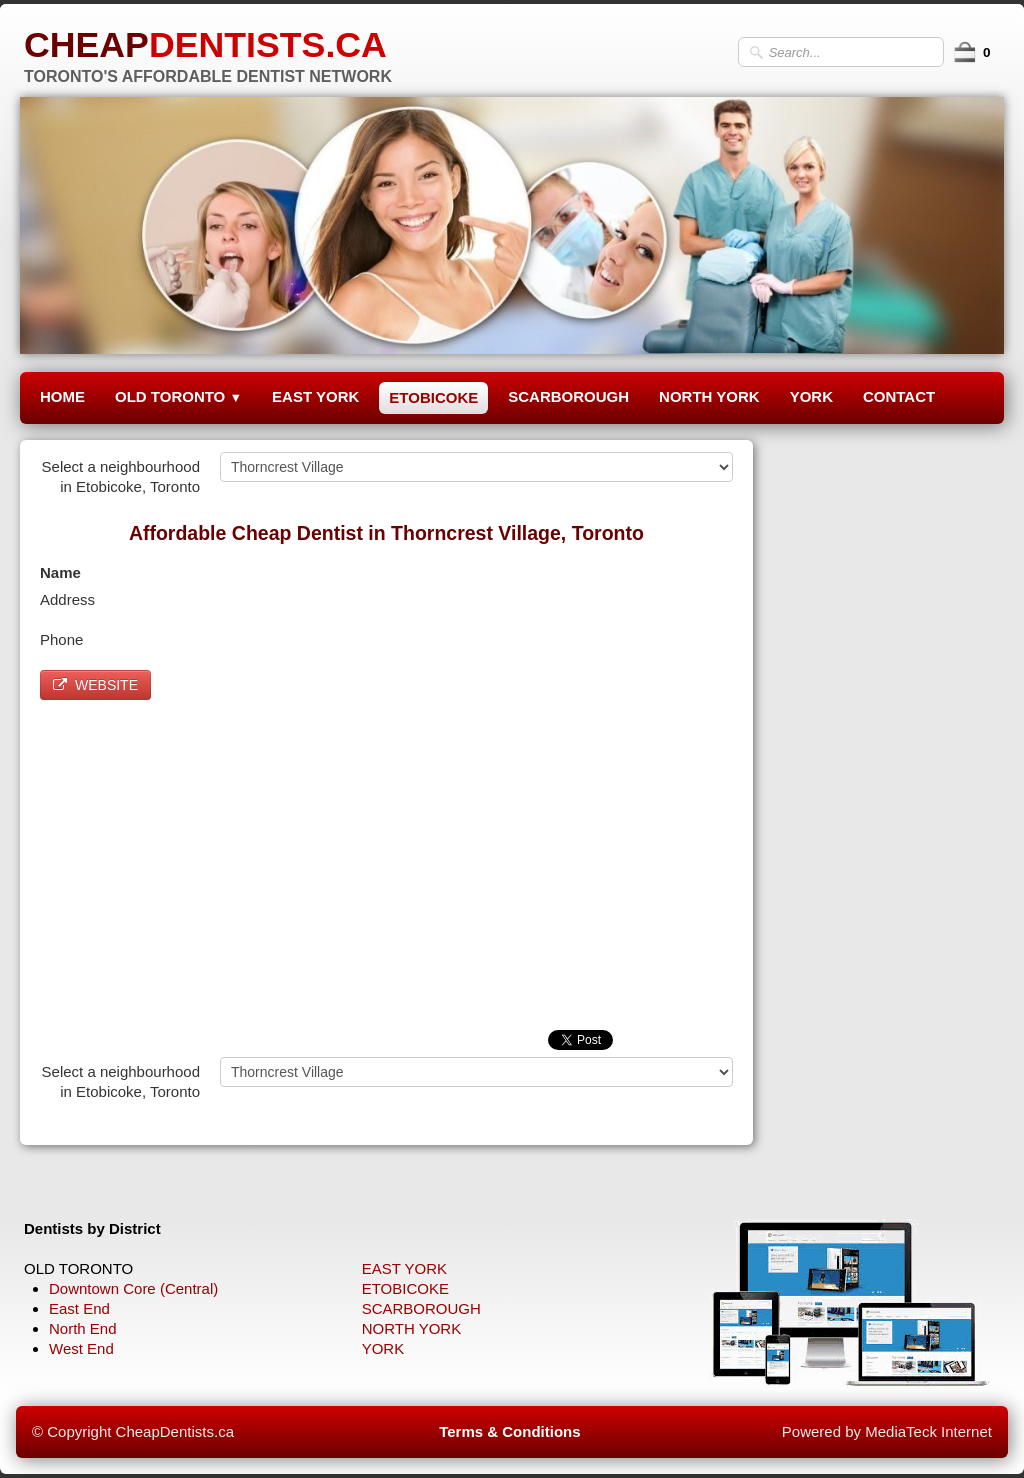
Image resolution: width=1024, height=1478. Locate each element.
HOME (62, 396)
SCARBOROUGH (568, 396)
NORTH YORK (709, 396)
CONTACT (899, 396)
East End (79, 1308)
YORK (811, 396)
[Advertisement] (386, 860)
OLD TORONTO (178, 396)
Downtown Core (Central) (133, 1288)
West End (81, 1348)
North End (83, 1328)
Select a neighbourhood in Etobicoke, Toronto (121, 476)
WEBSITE (95, 685)
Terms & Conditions (509, 1431)
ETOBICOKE (433, 397)
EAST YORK (315, 396)
